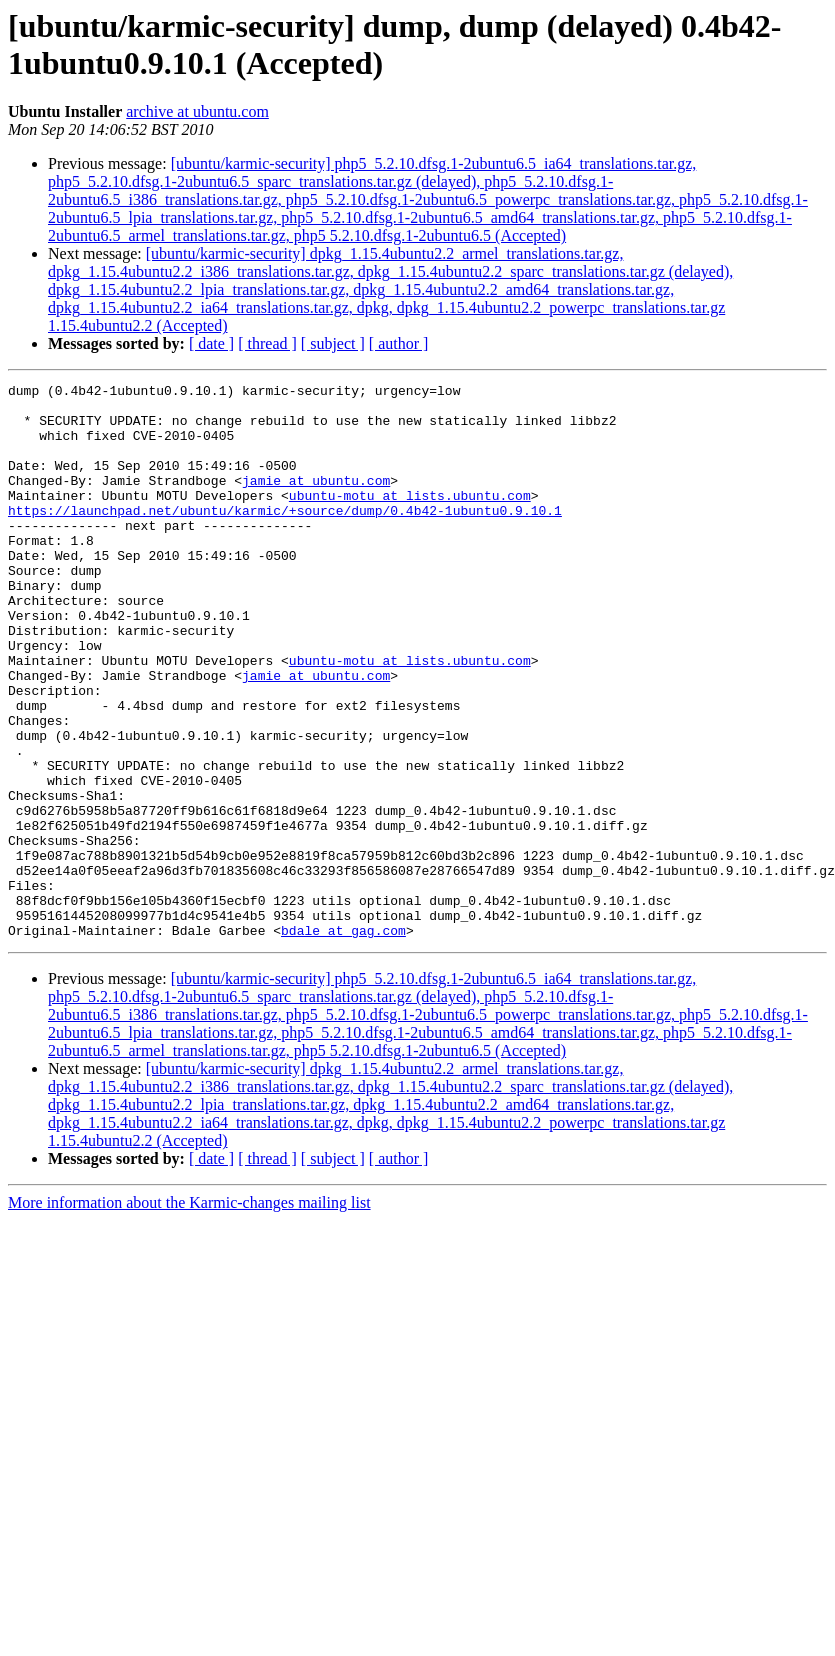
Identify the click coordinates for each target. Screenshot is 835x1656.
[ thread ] (267, 343)
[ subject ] (333, 343)
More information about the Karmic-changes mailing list (189, 1313)
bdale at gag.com (343, 1041)
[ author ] (399, 343)
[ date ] (211, 343)
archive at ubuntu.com (197, 111)
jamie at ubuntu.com (316, 501)
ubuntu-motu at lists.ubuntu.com (410, 519)
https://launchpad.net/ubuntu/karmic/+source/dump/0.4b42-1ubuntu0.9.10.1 (285, 537)
